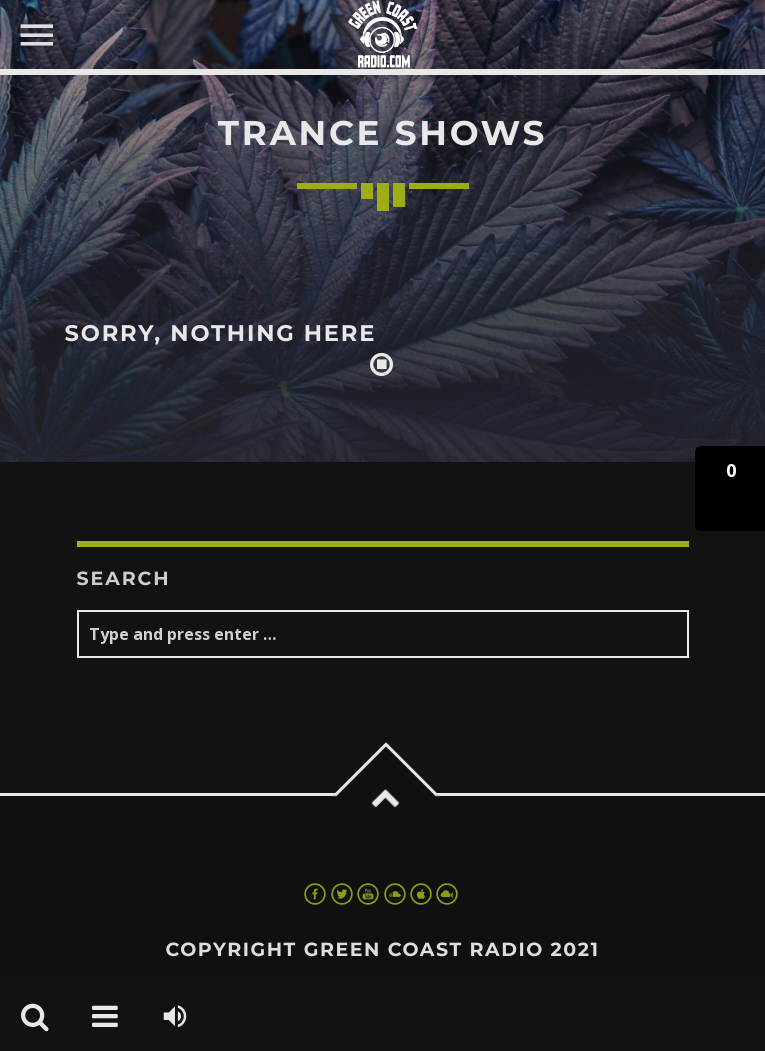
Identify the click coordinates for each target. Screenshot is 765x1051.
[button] (730, 488)
